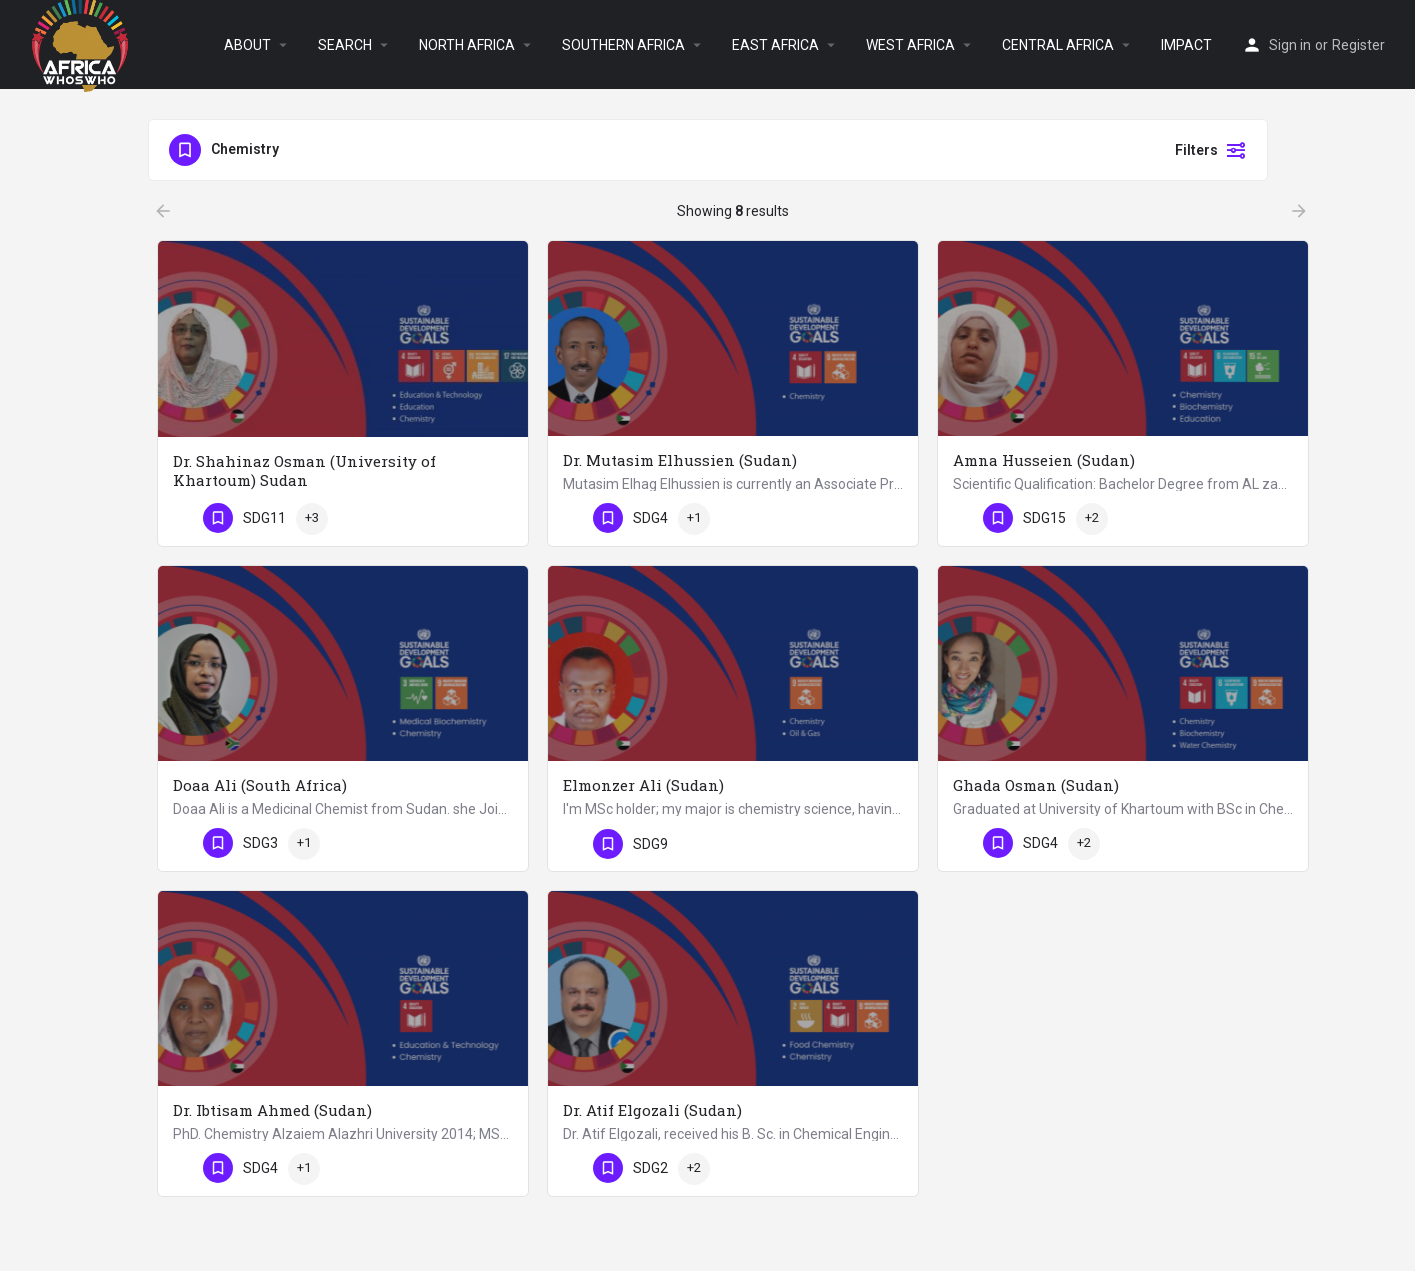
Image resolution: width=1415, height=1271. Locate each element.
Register (1358, 45)
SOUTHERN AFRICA (623, 45)
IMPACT (1186, 45)
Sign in (1290, 45)
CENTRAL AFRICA (1058, 45)
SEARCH (345, 45)
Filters (1211, 150)
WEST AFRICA (910, 45)
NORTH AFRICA (467, 45)
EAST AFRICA (775, 45)
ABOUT (247, 45)
